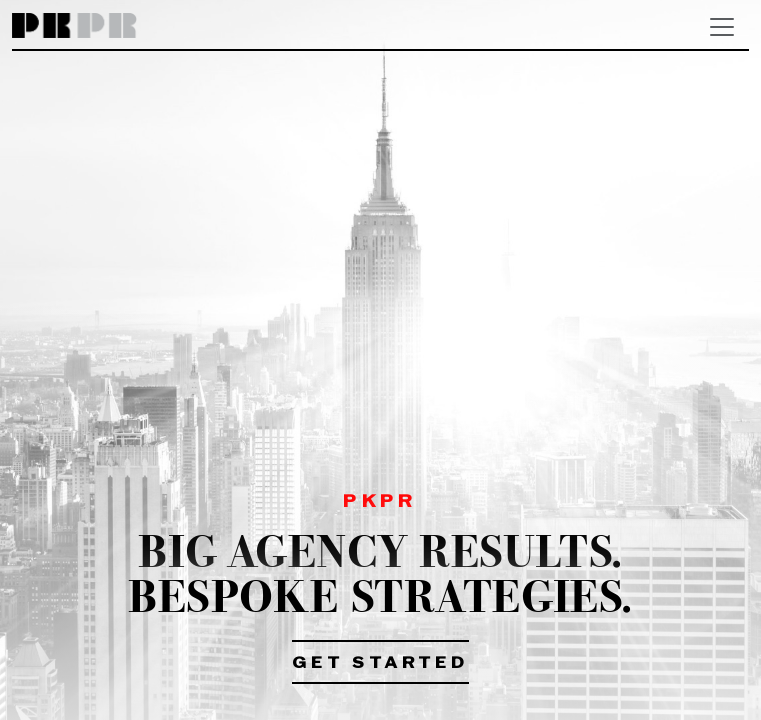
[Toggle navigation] (722, 27)
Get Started (380, 664)
